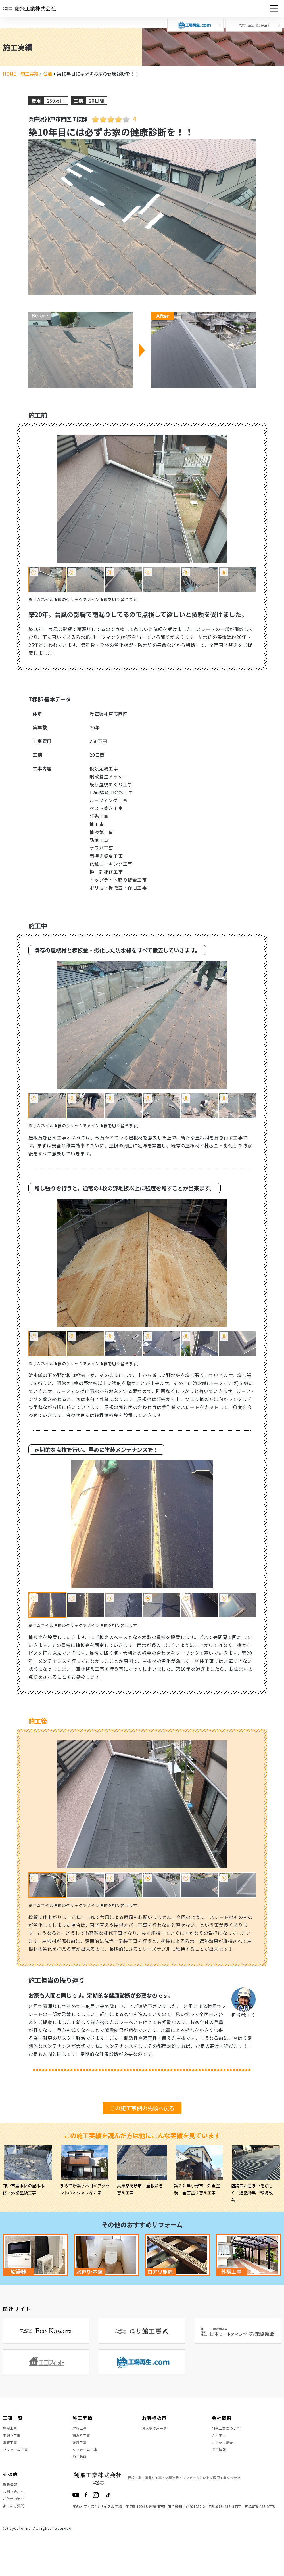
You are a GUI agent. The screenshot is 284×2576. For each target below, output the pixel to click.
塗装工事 (11, 2450)
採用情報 (220, 2460)
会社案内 (220, 2440)
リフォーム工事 (17, 2460)
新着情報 (11, 2501)
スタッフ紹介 (224, 2450)
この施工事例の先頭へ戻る (142, 2108)
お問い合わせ (15, 2512)
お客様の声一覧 (156, 2430)
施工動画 (80, 2470)
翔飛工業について (228, 2430)
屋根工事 (11, 2430)
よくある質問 (15, 2532)
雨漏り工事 (13, 2440)
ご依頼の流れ (15, 2522)
